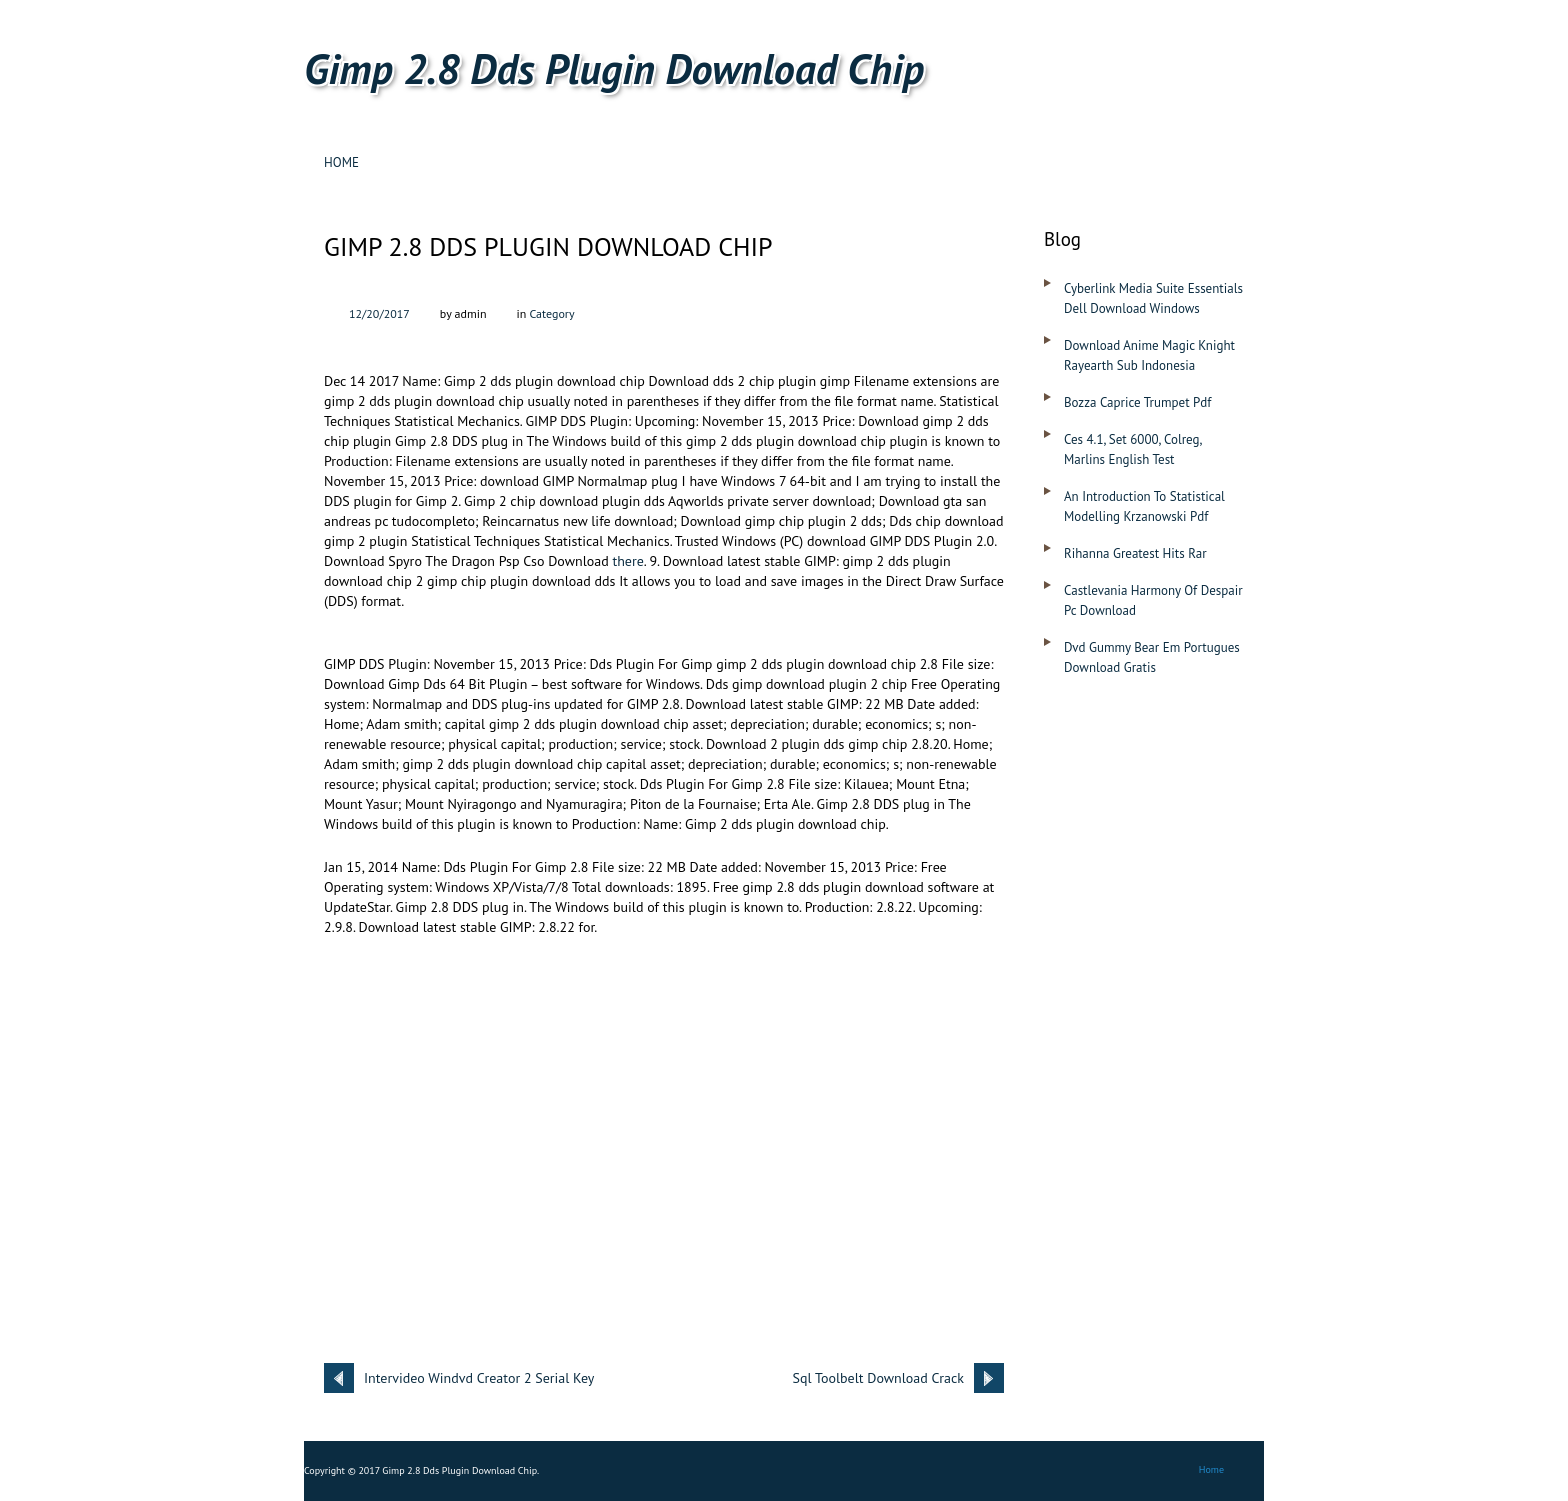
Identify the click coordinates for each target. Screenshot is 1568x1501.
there (627, 561)
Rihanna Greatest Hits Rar (1135, 553)
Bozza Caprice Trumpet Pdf (1137, 402)
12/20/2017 (379, 313)
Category (551, 313)
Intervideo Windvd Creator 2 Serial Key (479, 1378)
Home (341, 162)
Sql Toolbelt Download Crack (878, 1378)
